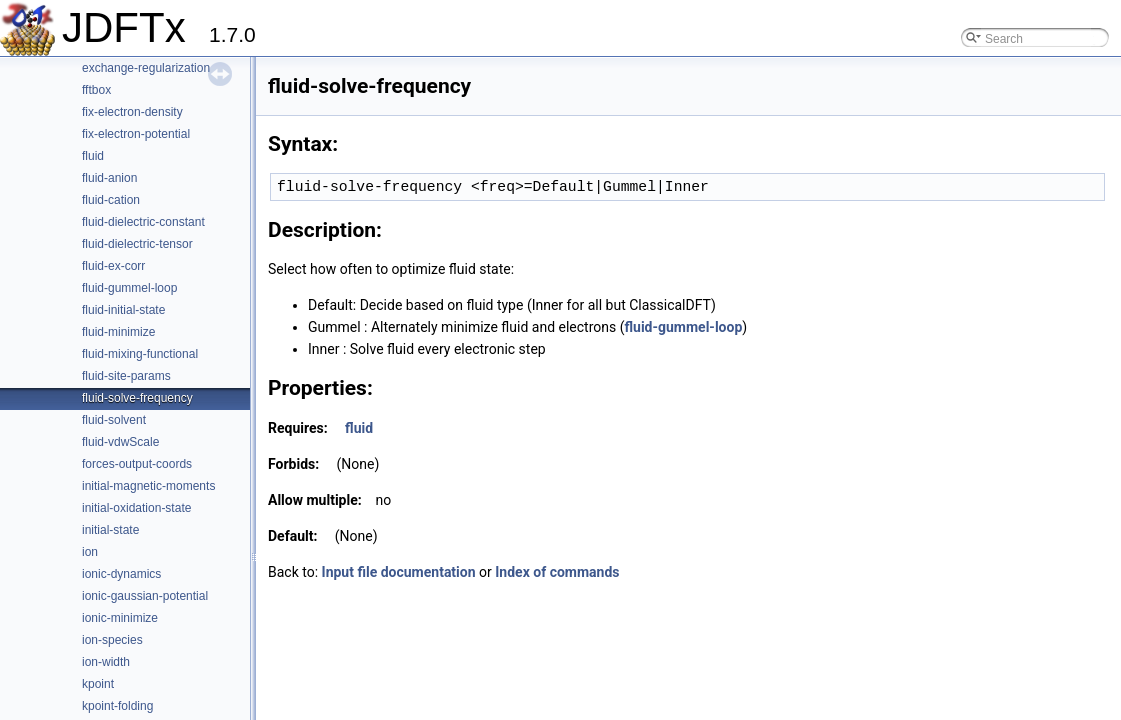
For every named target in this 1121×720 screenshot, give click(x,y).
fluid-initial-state (123, 310)
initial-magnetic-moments (148, 486)
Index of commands (557, 572)
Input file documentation (399, 572)
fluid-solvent (114, 420)
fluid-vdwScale (120, 442)
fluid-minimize (118, 332)
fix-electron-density (132, 112)
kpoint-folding (117, 706)
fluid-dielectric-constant (143, 222)
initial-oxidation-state (136, 508)
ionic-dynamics (121, 574)
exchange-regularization (146, 68)
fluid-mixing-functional (140, 354)
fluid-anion (109, 178)
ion (90, 552)
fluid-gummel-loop (129, 288)
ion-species (112, 640)
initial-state (110, 530)
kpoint (98, 684)
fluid (93, 156)
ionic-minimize (120, 618)
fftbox (96, 90)
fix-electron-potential (136, 134)
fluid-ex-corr (113, 266)
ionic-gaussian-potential (145, 596)
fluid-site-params (126, 376)
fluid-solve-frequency (137, 398)
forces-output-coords (137, 464)
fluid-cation (111, 200)
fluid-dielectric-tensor (137, 244)
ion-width (106, 662)
